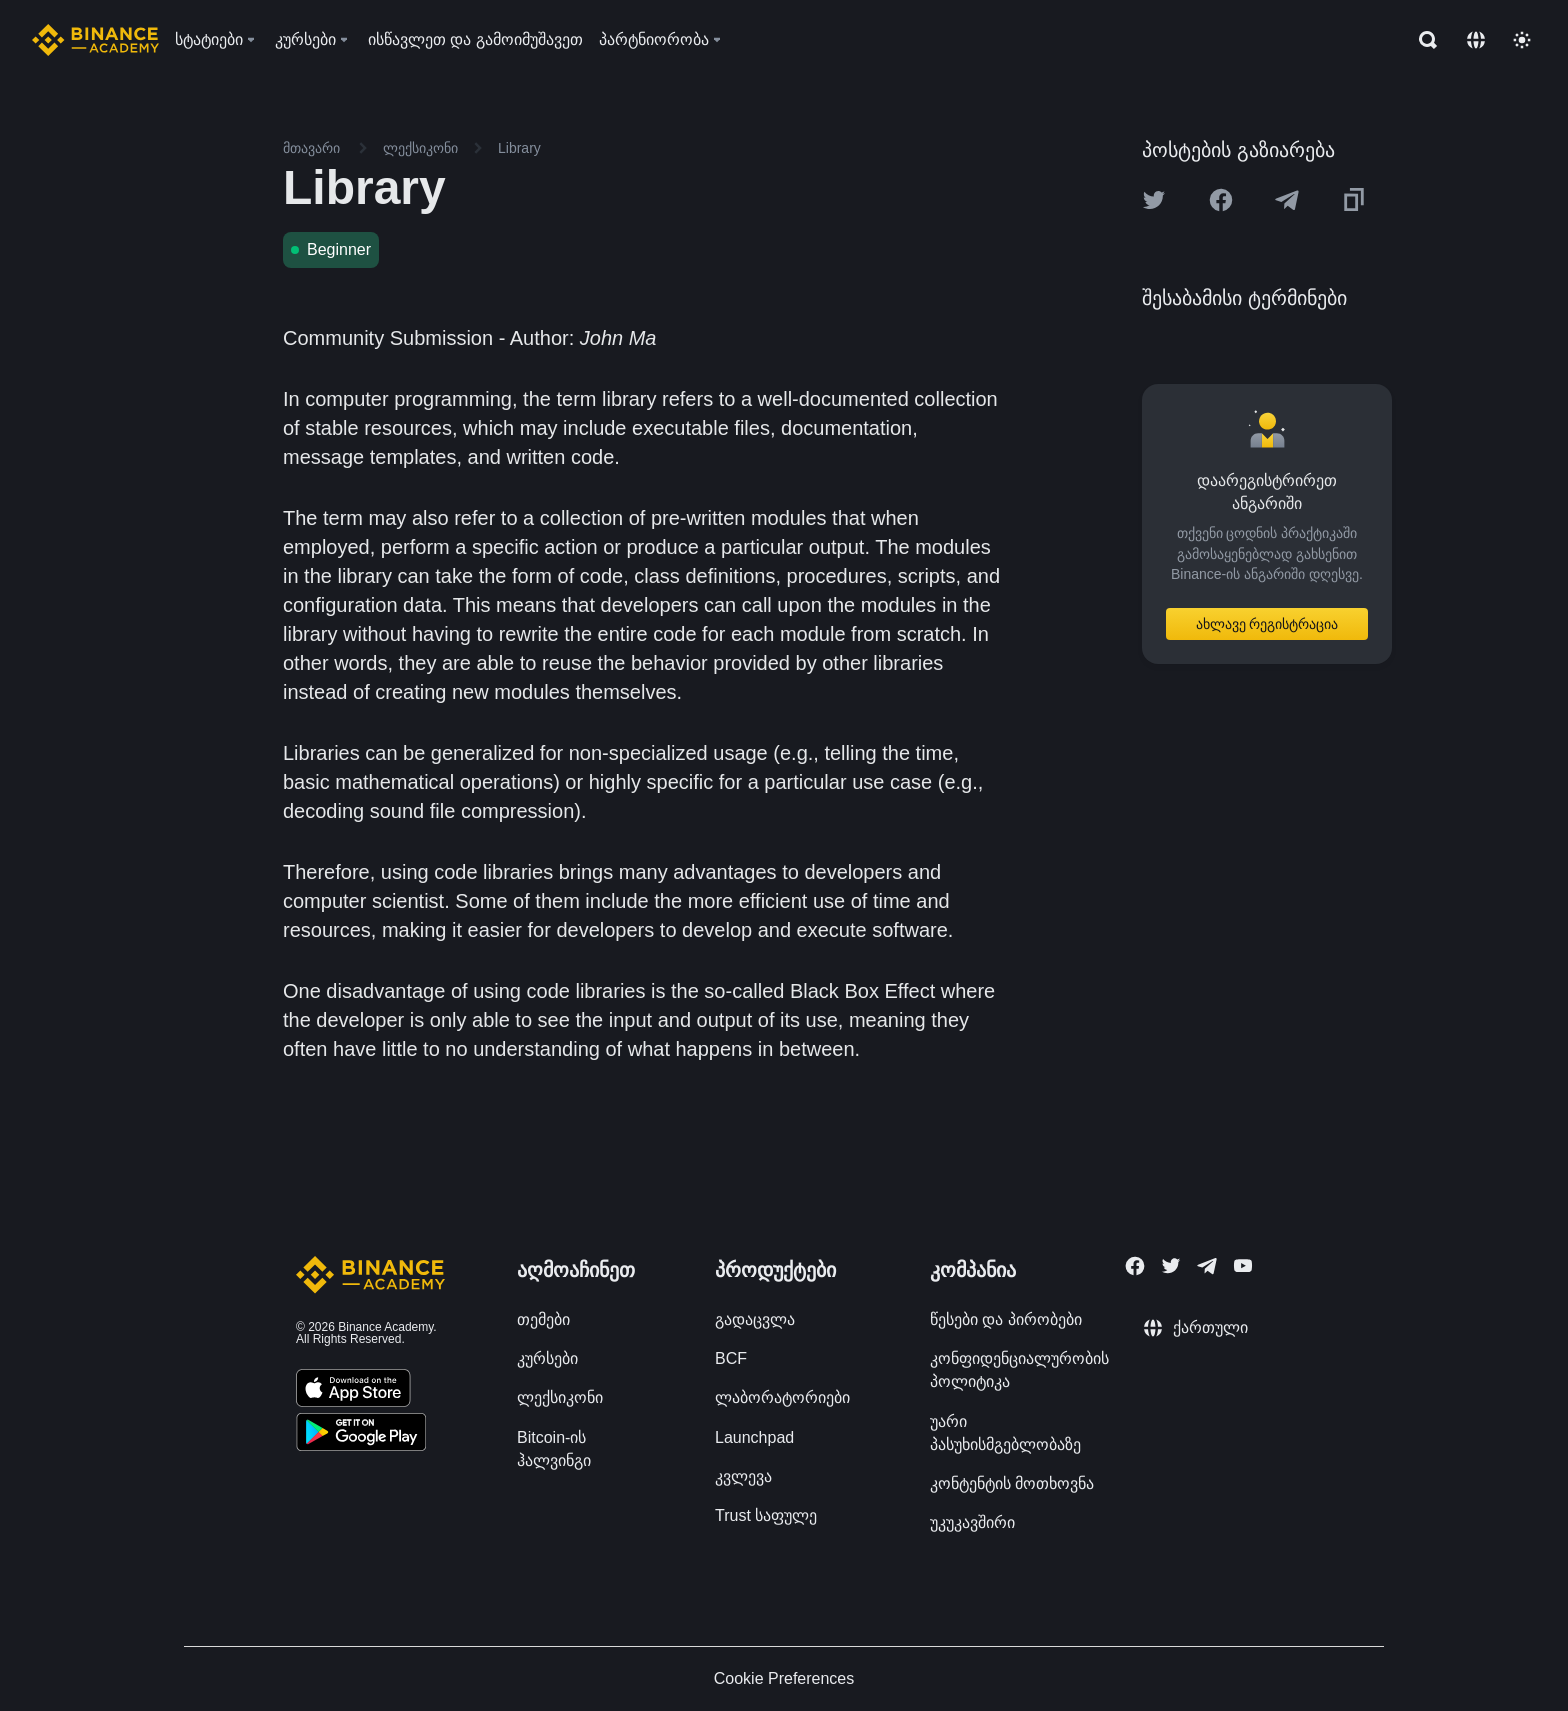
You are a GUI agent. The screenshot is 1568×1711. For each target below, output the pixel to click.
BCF (731, 1358)
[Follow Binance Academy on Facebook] (1135, 1266)
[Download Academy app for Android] (361, 1435)
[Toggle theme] (1522, 40)
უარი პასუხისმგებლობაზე (1005, 1433)
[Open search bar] (1422, 40)
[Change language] (1476, 40)
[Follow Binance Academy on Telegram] (1207, 1266)
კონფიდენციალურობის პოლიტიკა (1019, 1370)
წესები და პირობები (1006, 1319)
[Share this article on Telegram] (1287, 200)
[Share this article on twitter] (1154, 200)
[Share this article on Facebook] (1221, 200)
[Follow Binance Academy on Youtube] (1243, 1265)
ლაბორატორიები (782, 1397)
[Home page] (95, 40)
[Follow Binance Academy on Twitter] (1171, 1266)
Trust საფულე (766, 1515)
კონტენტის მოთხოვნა (1012, 1483)
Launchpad (754, 1437)
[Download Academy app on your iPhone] (353, 1391)
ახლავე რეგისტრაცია (1267, 624)
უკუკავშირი (972, 1522)
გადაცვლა (755, 1319)
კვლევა (743, 1476)
